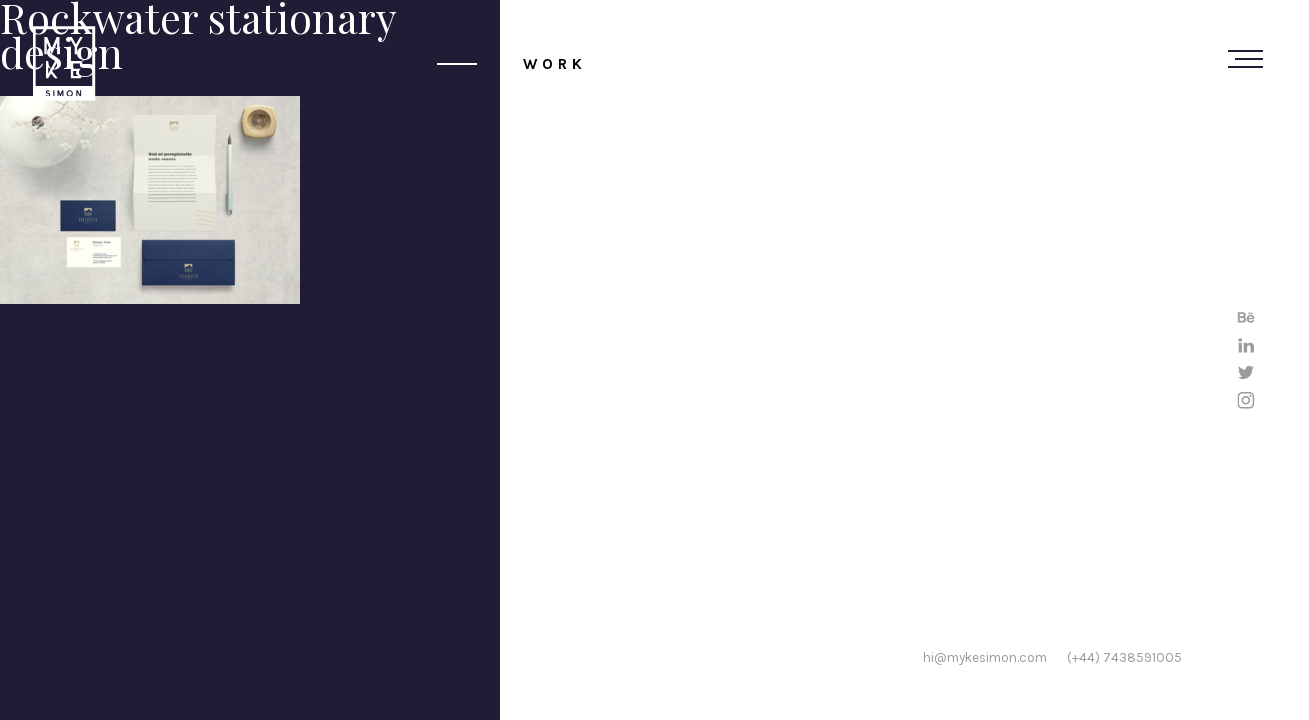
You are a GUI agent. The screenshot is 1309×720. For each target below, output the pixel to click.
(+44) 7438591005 (1124, 656)
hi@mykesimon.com (985, 656)
